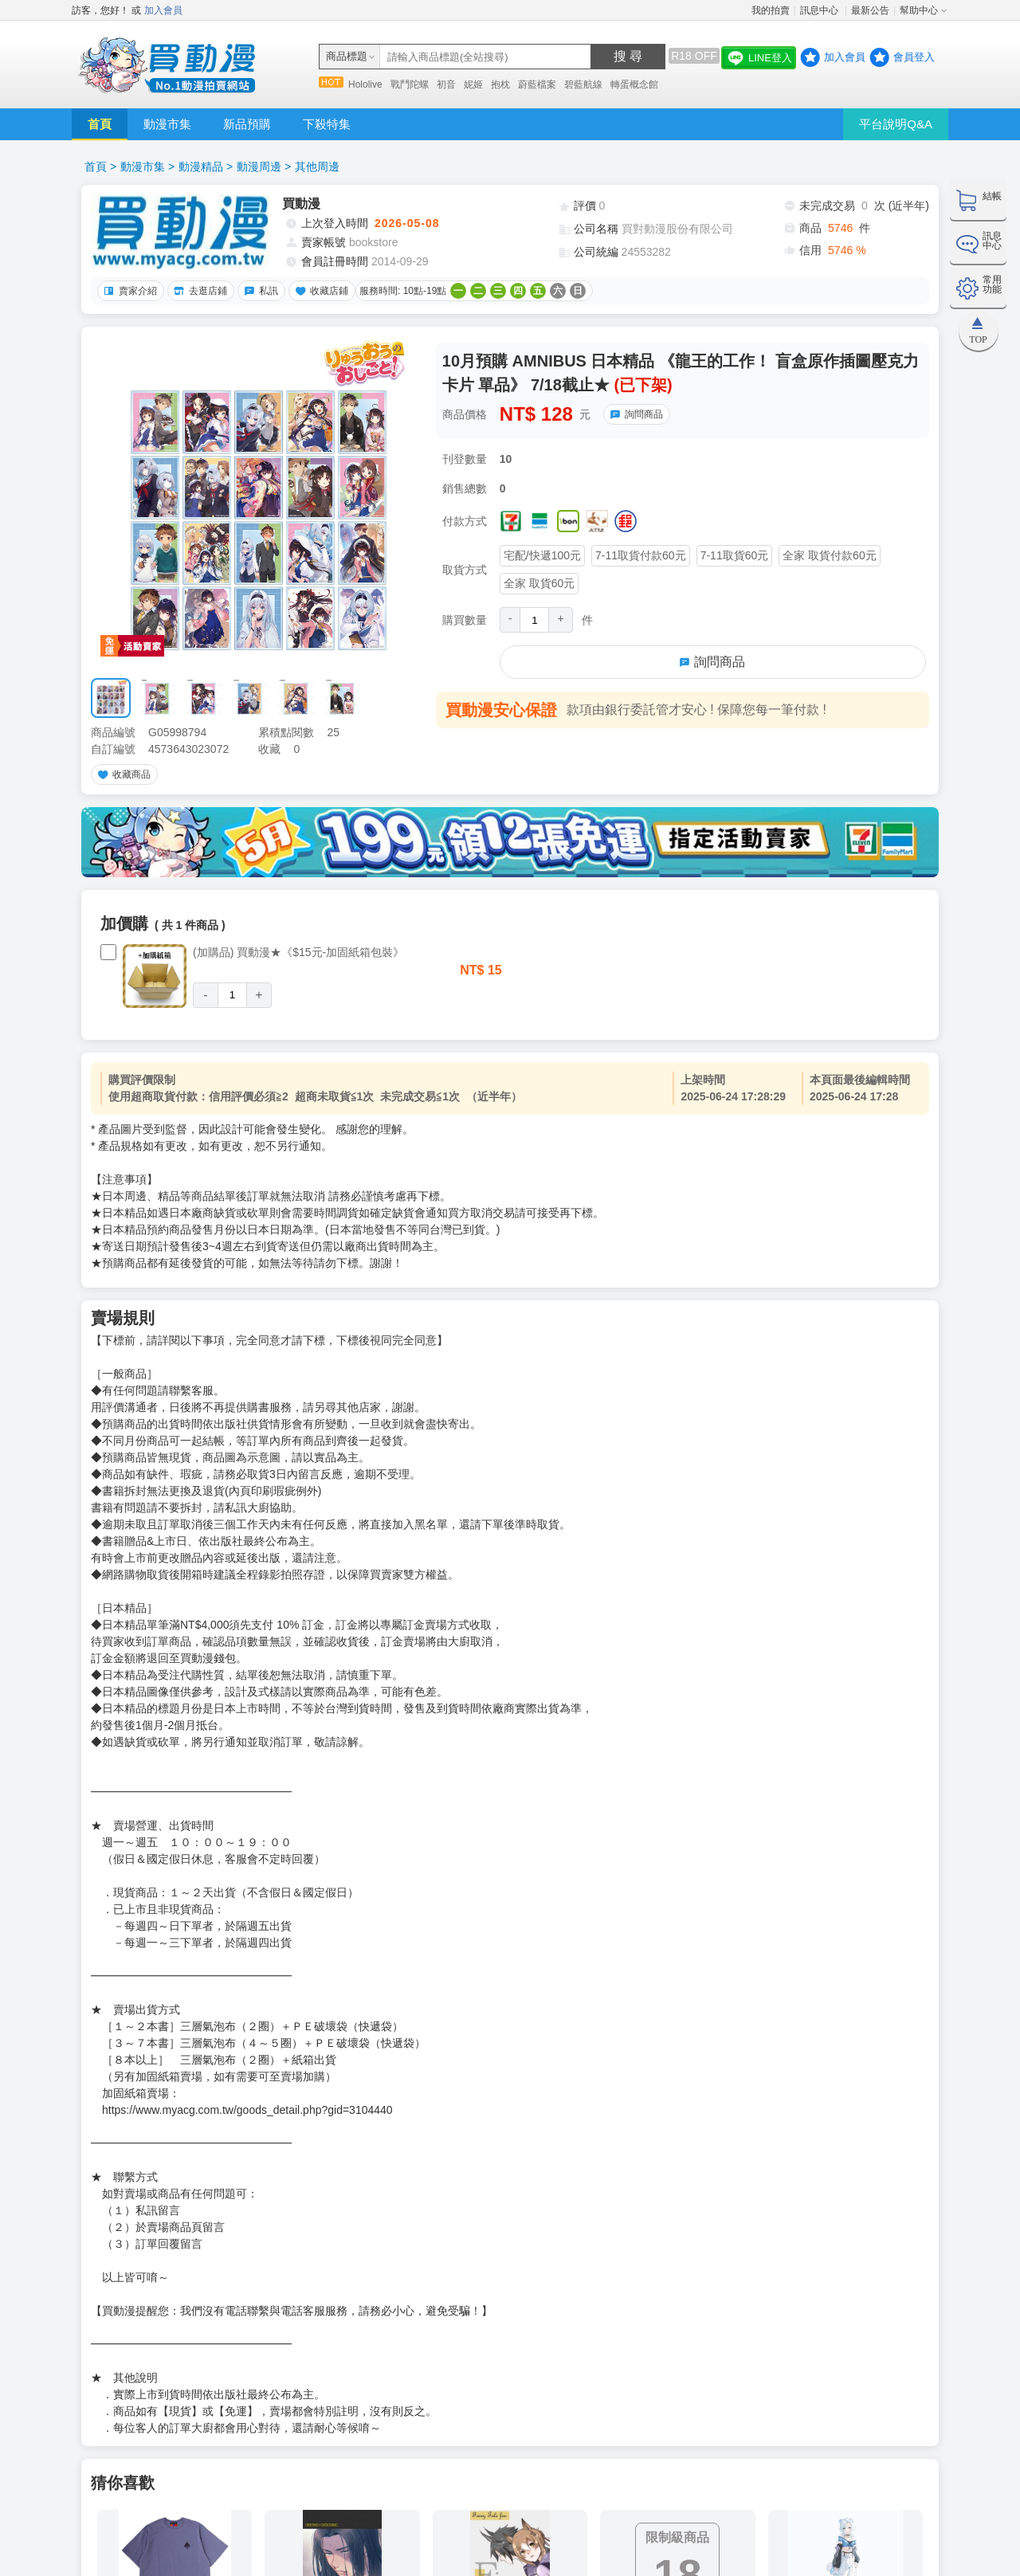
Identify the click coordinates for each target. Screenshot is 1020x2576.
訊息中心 (820, 10)
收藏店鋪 (319, 290)
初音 (446, 84)
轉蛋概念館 (634, 84)
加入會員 (163, 10)
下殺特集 (327, 124)
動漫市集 (167, 124)
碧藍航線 (583, 84)
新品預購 (247, 124)
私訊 (259, 290)
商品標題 (346, 56)
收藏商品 (122, 774)
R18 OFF (694, 55)
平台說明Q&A (895, 124)
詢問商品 (634, 414)
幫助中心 (919, 10)
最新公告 (870, 10)
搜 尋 (628, 56)
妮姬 (473, 84)
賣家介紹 (128, 290)
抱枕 (500, 84)
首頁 (100, 124)
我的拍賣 (770, 10)
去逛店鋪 (198, 290)
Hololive (365, 84)
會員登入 (914, 57)
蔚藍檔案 (537, 84)
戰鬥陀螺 (409, 84)
